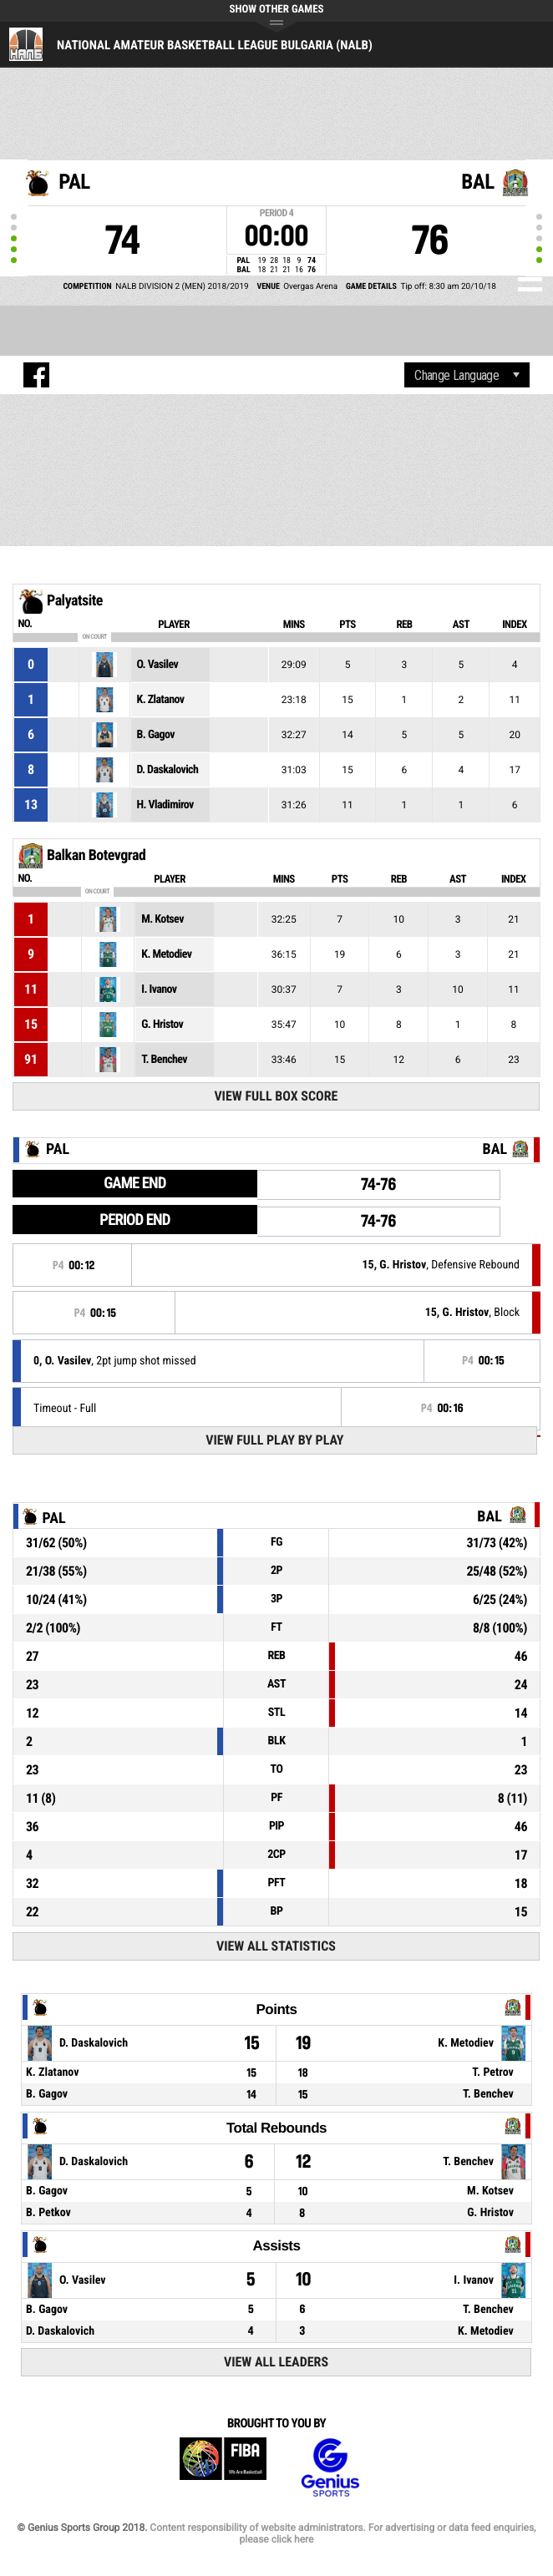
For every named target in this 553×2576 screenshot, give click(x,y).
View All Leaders (276, 2362)
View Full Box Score (275, 1096)
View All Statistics (276, 1946)
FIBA (223, 2467)
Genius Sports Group (330, 2467)
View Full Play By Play (274, 1440)
